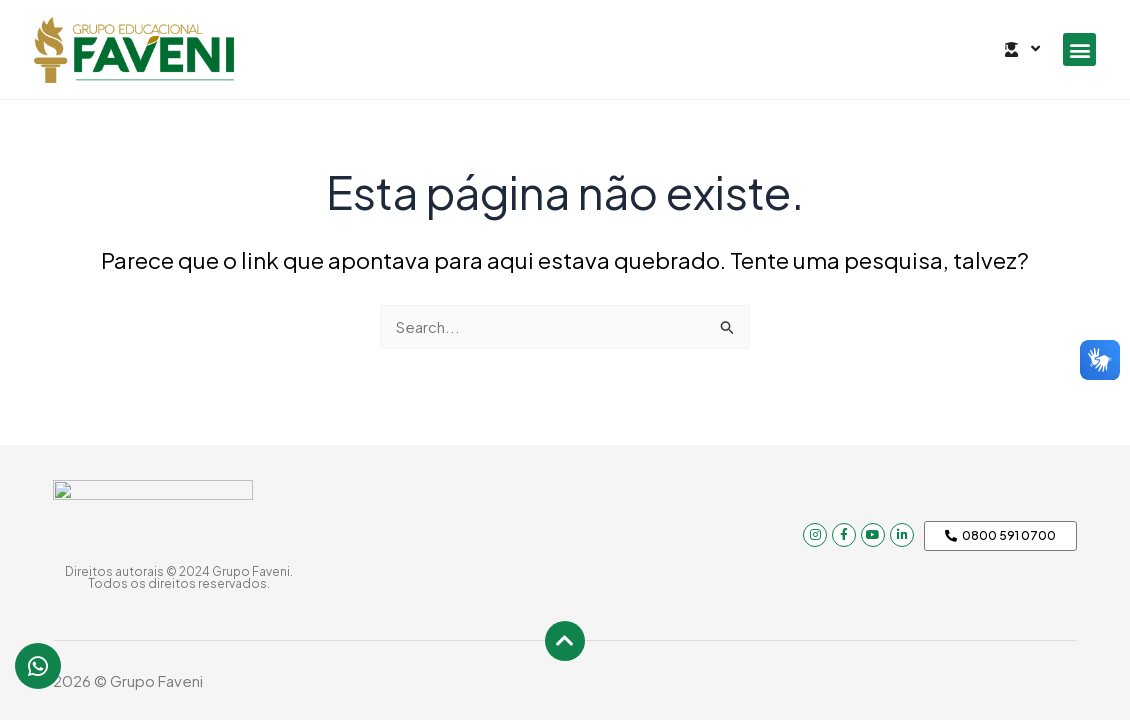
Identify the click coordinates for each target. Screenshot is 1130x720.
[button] (1079, 49)
